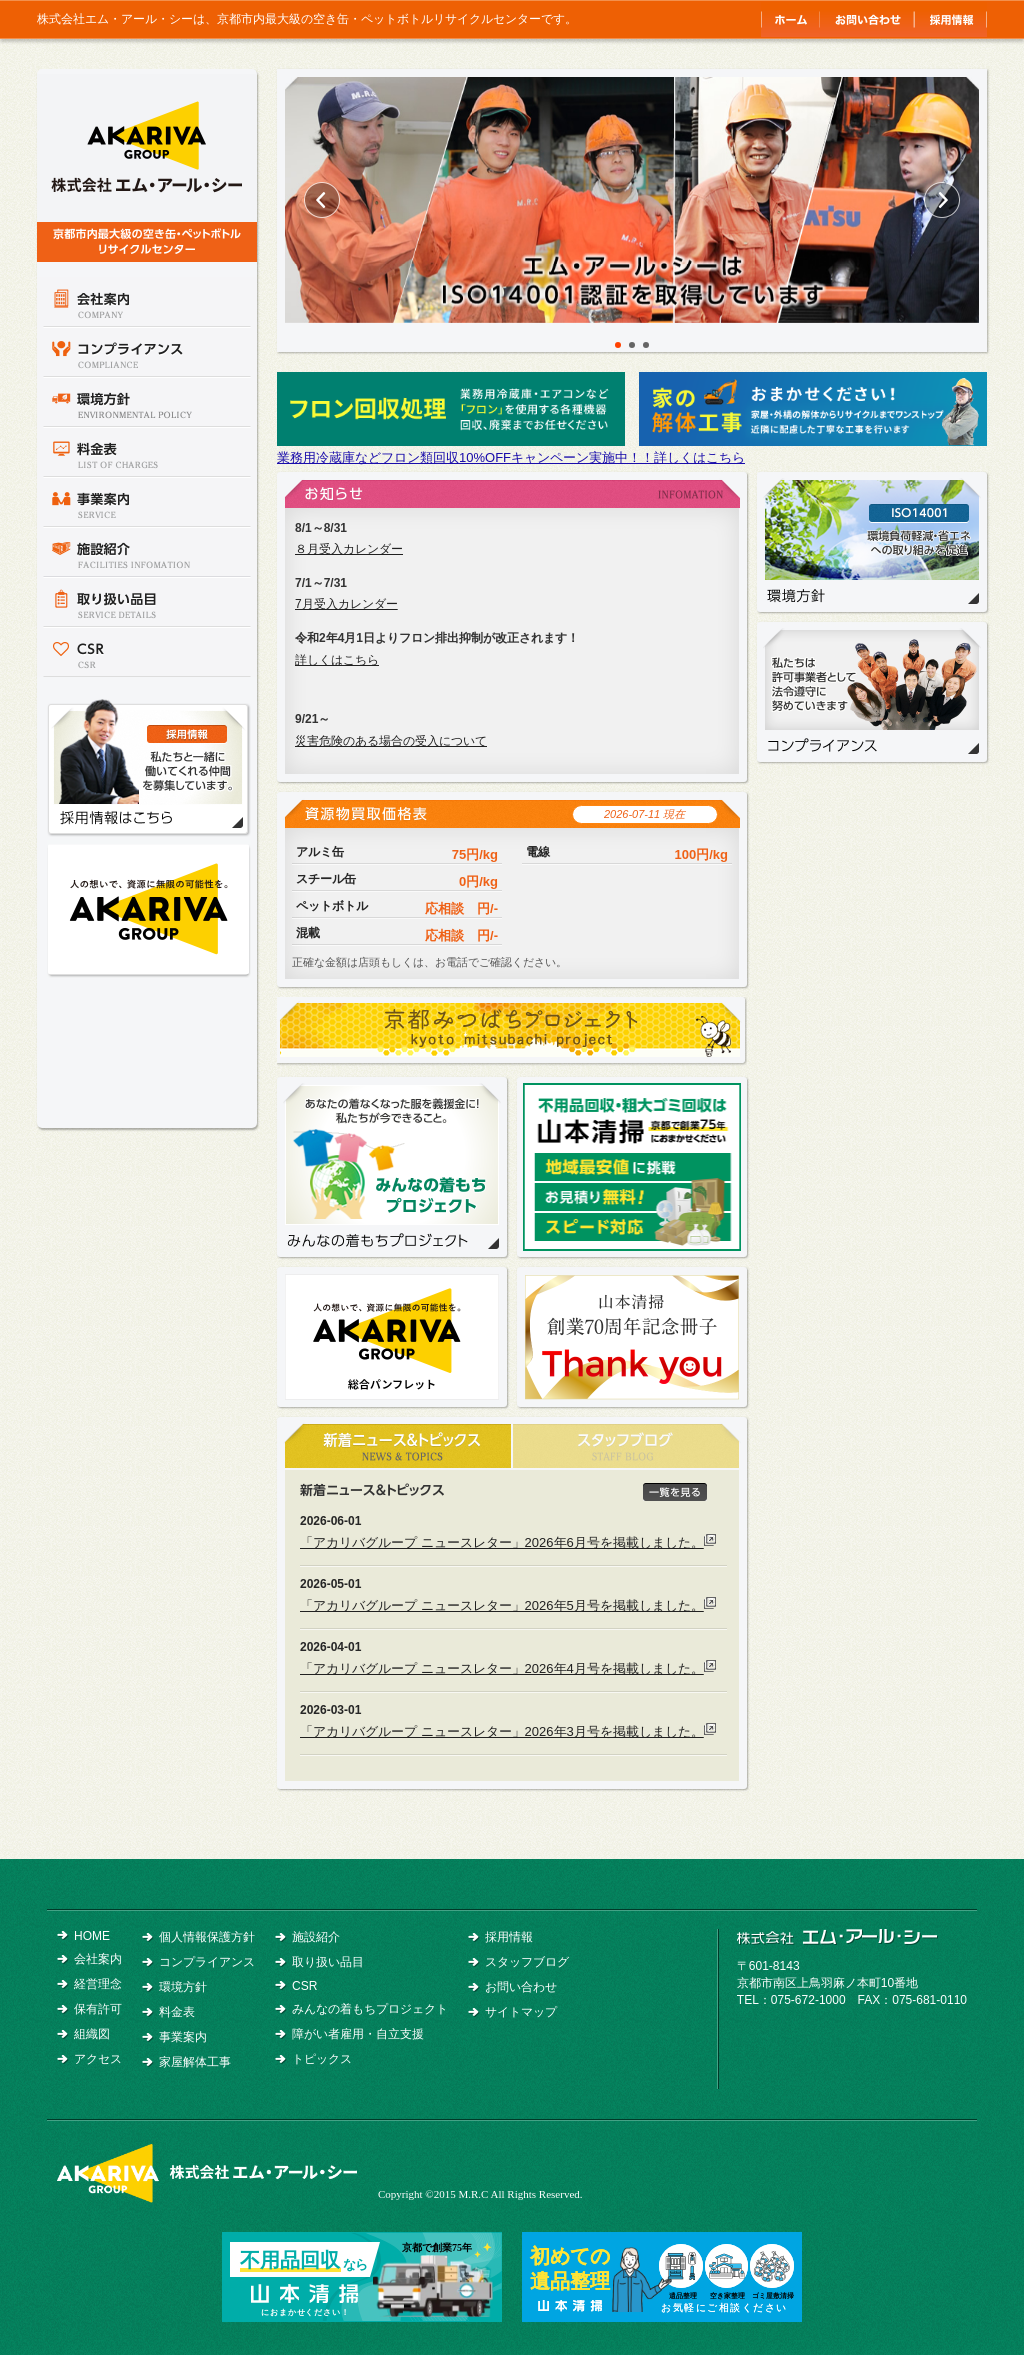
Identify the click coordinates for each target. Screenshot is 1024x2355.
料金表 (147, 452)
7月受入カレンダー (346, 604)
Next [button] (942, 200)
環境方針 (147, 402)
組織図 (92, 2034)
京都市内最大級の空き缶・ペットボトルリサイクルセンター (147, 168)
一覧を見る (675, 1492)
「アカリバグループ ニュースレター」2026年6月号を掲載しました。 (502, 1542)
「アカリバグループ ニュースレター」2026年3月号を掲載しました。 (502, 1731)
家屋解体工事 (195, 2062)
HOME (92, 1936)
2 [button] (632, 345)
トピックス (322, 2059)
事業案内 (147, 502)
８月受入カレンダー (349, 549)
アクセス (98, 2059)
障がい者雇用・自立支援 (358, 2034)
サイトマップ (521, 2012)
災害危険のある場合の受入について (391, 741)
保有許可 (98, 2009)
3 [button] (646, 345)
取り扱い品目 (147, 602)
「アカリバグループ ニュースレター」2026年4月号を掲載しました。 (502, 1668)
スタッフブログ (527, 1962)
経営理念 (98, 1984)
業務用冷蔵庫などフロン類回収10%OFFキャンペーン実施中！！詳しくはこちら (511, 457)
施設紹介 (147, 552)
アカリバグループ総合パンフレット (149, 909)
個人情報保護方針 (207, 1937)
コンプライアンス (147, 352)
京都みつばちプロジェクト (512, 1032)
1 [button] (618, 345)
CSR (147, 652)
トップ (790, 19)
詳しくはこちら (337, 660)
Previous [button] (322, 200)
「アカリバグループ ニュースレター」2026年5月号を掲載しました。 (502, 1605)
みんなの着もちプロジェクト (392, 1167)
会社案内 (147, 302)
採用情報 (950, 19)
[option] (632, 200)
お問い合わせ (866, 19)
